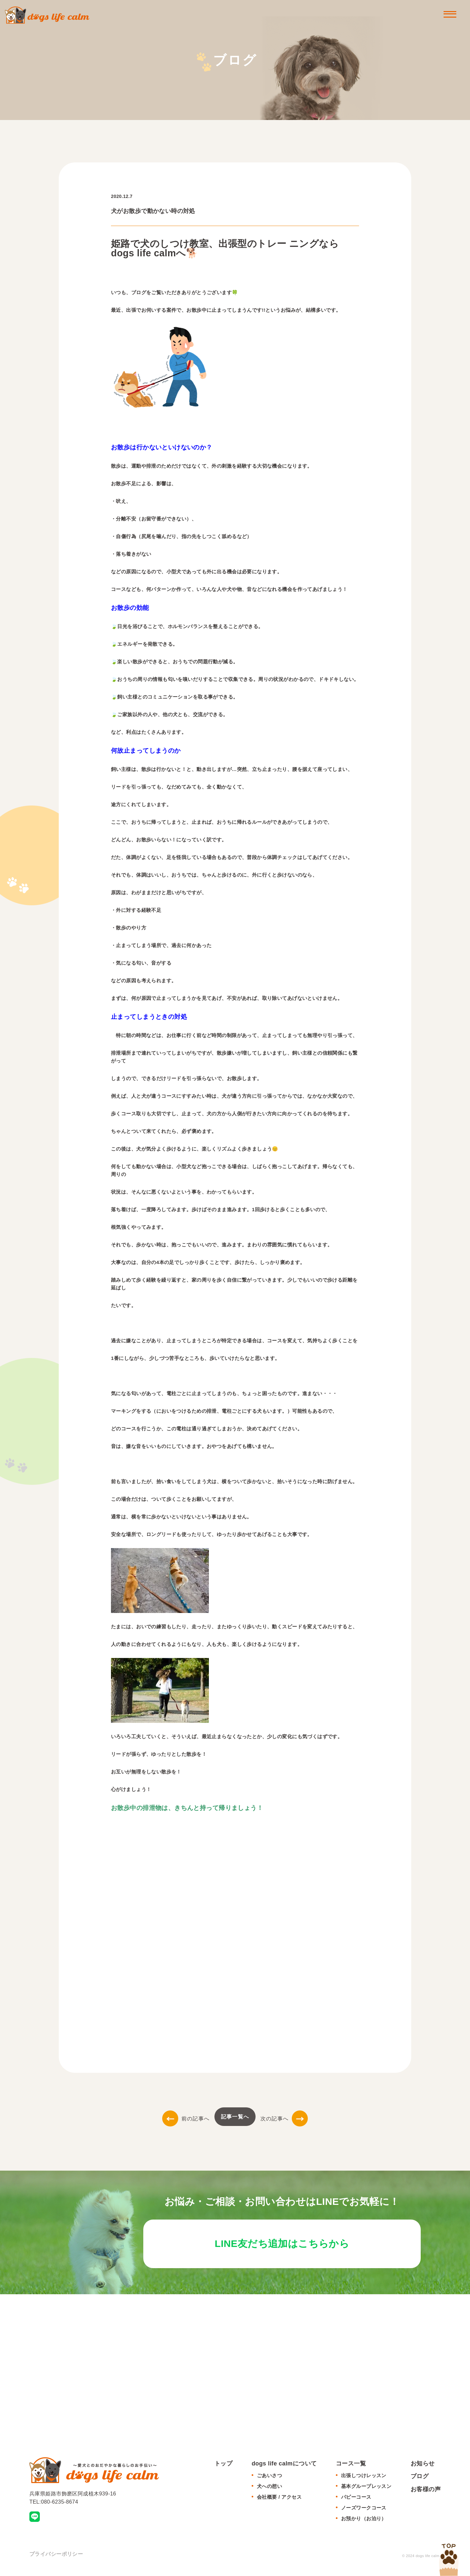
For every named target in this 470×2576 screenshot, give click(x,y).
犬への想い (269, 2490)
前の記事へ (186, 2118)
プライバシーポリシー (56, 2558)
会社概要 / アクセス (279, 2501)
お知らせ (423, 2467)
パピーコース (356, 2501)
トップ (223, 2467)
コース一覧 (351, 2467)
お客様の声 (426, 2493)
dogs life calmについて (284, 2467)
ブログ (420, 2480)
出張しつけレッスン (363, 2479)
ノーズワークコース (363, 2511)
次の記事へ (284, 2118)
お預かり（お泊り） (363, 2522)
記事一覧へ (235, 2116)
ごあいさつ (269, 2479)
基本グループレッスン (366, 2490)
